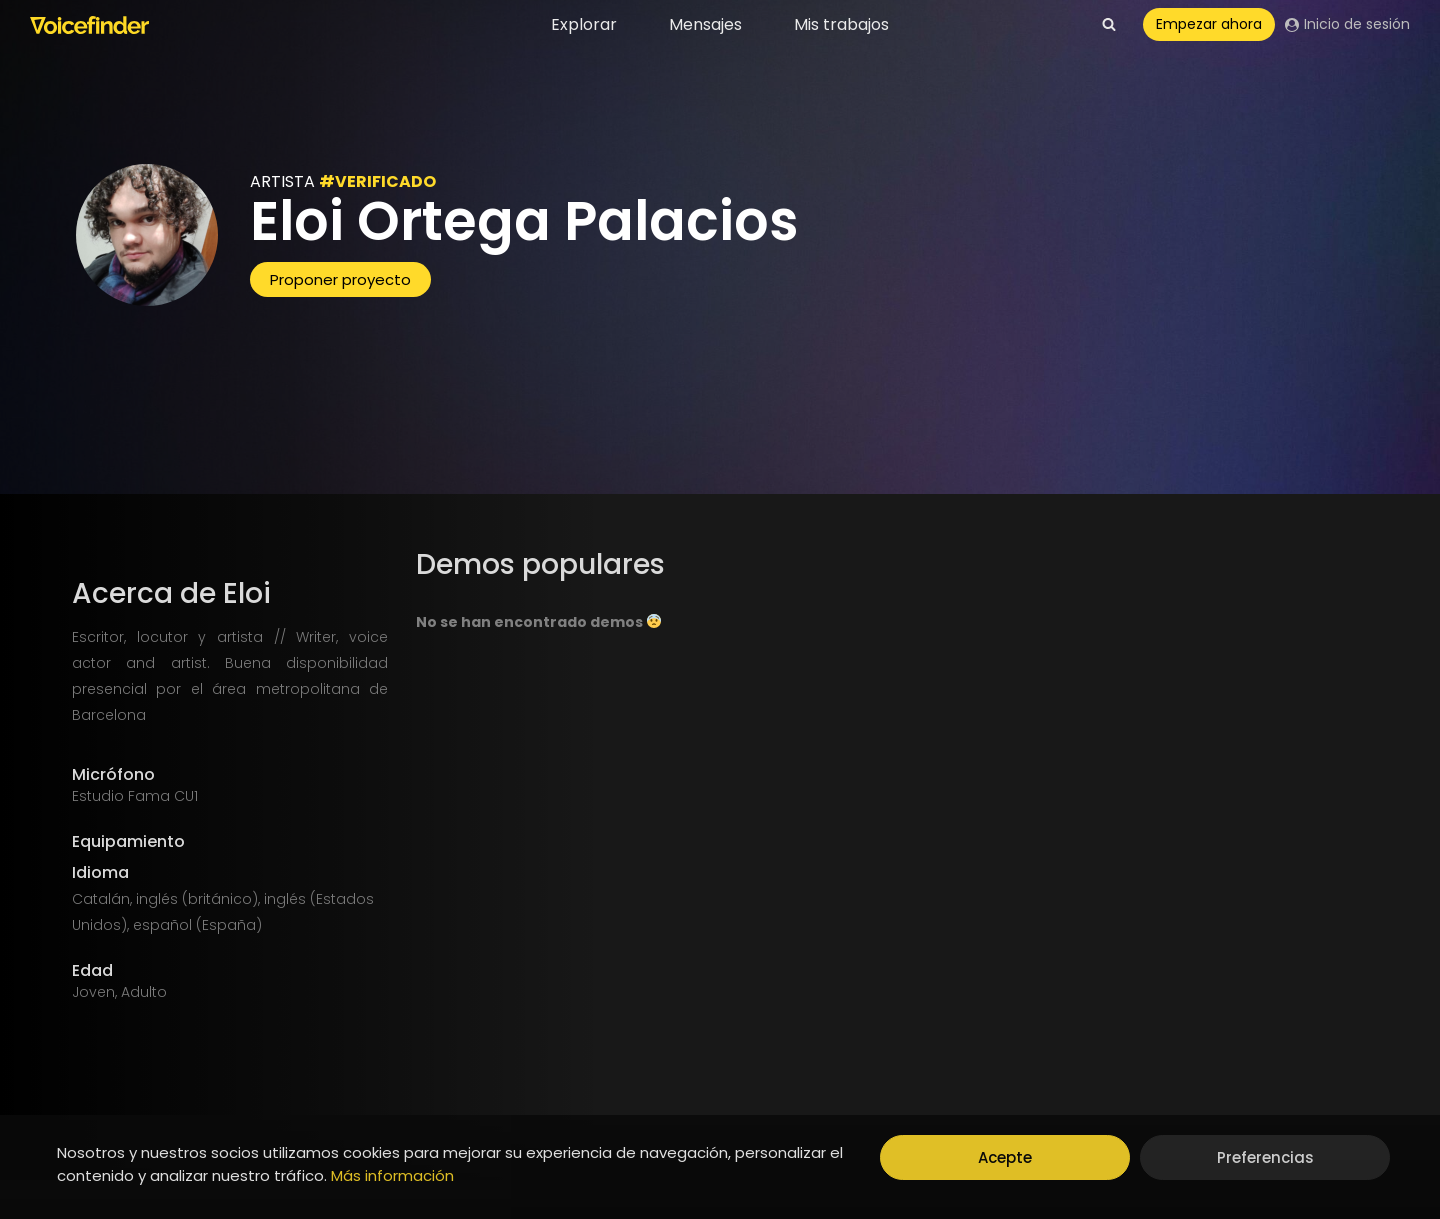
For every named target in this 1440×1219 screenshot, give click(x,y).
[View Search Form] (1109, 25)
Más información (392, 1175)
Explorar (584, 24)
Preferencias (1265, 1157)
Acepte (1005, 1157)
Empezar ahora (1209, 24)
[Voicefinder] (89, 25)
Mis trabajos (841, 24)
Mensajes (705, 24)
